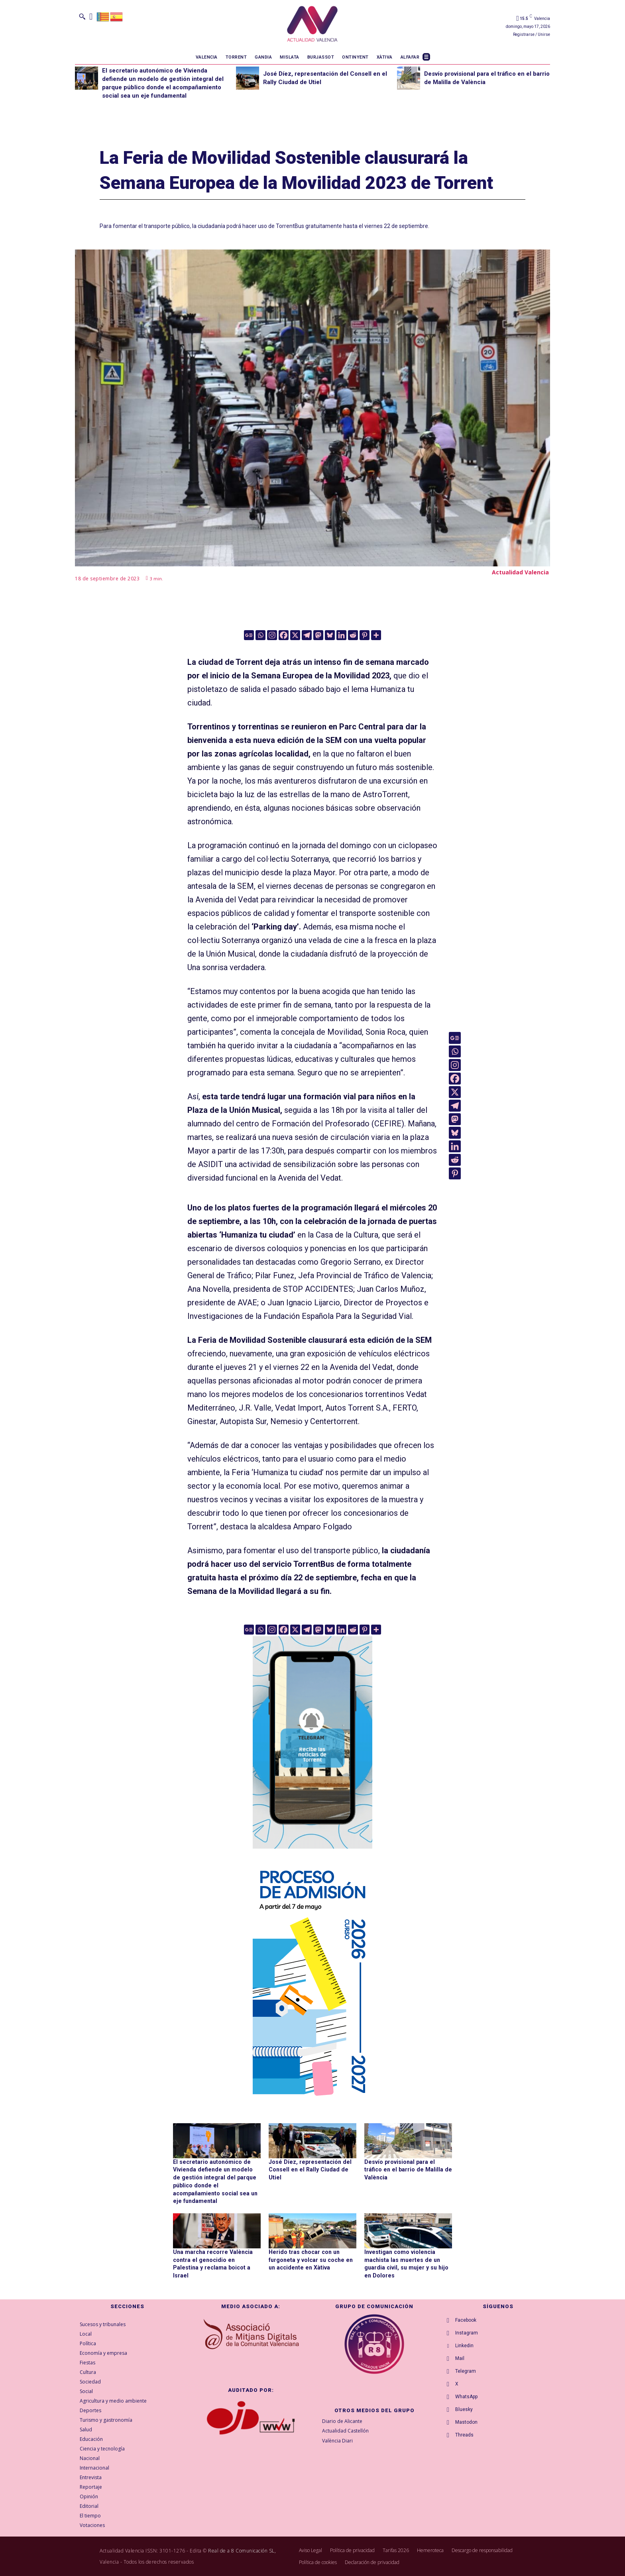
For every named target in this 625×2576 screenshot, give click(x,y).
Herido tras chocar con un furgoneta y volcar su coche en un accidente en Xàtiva (309, 2259)
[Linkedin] (341, 635)
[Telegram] (307, 635)
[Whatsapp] (260, 635)
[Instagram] (272, 635)
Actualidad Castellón (345, 2430)
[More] (376, 635)
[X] (295, 635)
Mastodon (466, 2422)
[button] (82, 16)
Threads (464, 2434)
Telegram (465, 2371)
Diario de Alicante (342, 2420)
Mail (459, 2358)
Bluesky (464, 2409)
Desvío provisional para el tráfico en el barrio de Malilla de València (408, 2170)
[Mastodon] (318, 635)
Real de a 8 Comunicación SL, (242, 2550)
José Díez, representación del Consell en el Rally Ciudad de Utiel (308, 2170)
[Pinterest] (364, 635)
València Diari (337, 2440)
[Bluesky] (330, 635)
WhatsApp (466, 2396)
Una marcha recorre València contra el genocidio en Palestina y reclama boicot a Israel (216, 2259)
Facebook (465, 2320)
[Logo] (312, 25)
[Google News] (249, 635)
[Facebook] (284, 635)
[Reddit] (353, 635)
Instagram (466, 2332)
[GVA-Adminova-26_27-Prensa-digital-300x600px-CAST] (312, 2099)
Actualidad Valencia (520, 572)
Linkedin (464, 2345)
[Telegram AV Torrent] (312, 1854)
